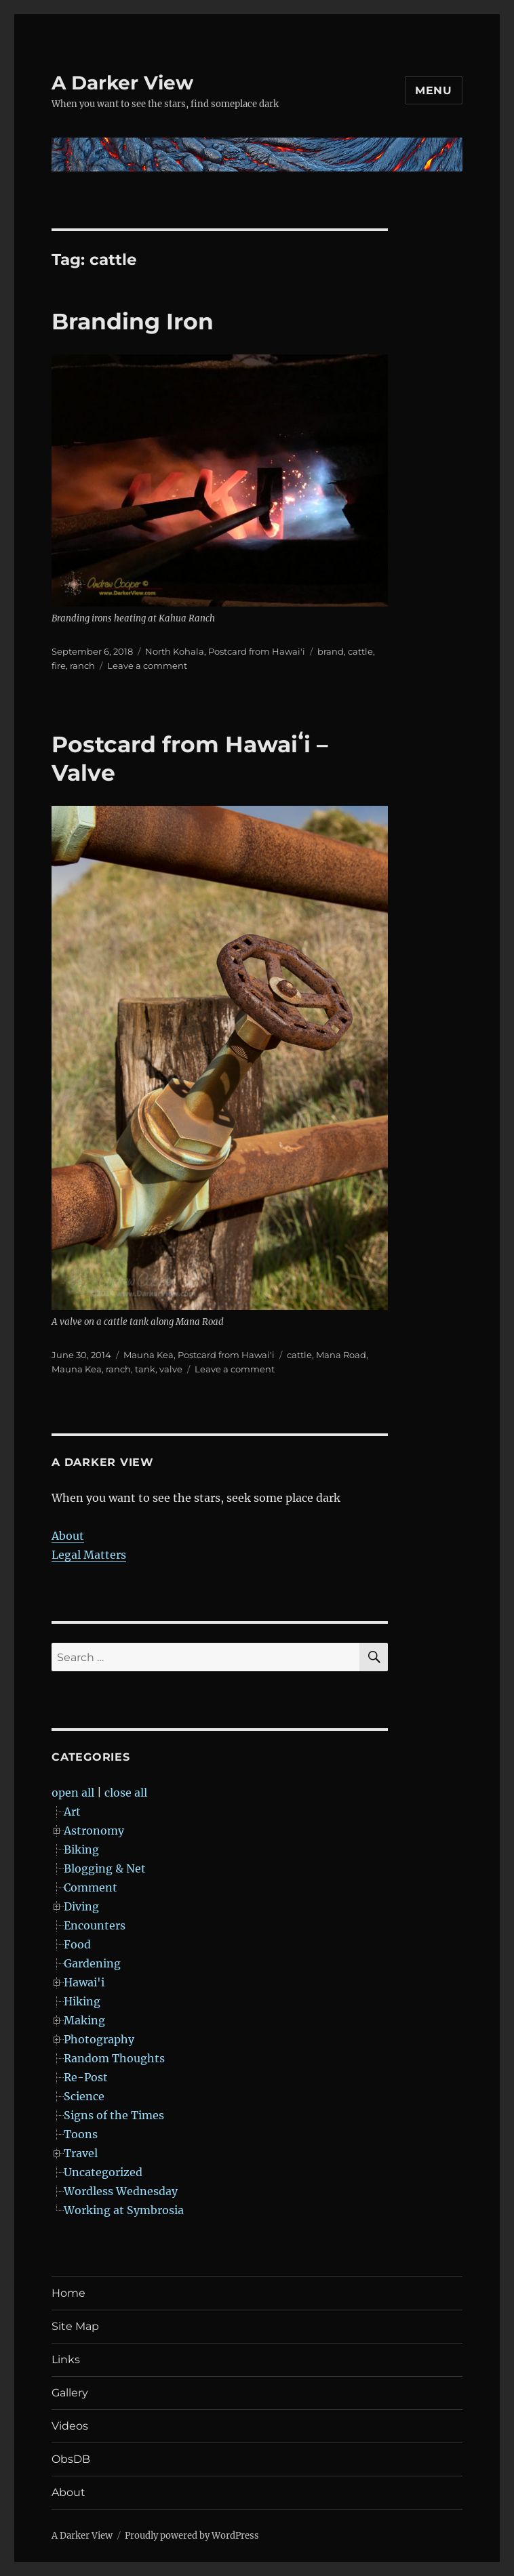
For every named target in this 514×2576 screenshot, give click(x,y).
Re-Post (86, 2077)
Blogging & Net (105, 1868)
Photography (99, 2039)
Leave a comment (147, 665)
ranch (82, 665)
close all (125, 1792)
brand (330, 651)
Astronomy (94, 1830)
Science (84, 2096)
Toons (81, 2134)
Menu (433, 90)
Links (66, 2359)
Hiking (82, 2001)
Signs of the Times (114, 2115)
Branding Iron (133, 321)
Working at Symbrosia (124, 2210)
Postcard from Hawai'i (256, 651)
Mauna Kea (148, 1354)
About (68, 1535)
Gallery (70, 2392)
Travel (81, 2153)
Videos (70, 2425)
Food (77, 1944)
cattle (360, 651)
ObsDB (71, 2459)
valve (170, 1369)
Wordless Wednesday (121, 2191)
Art (72, 1811)
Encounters (94, 1925)
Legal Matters (89, 1554)
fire (59, 665)
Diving (81, 1906)
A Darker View (122, 82)
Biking (81, 1849)
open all (73, 1792)
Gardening (92, 1963)
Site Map (75, 2326)
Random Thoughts (114, 2058)
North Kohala (174, 651)
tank (145, 1369)
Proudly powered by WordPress (192, 2535)
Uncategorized (103, 2172)
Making (84, 2020)
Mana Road (341, 1354)
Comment (90, 1887)
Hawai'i (84, 1982)
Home (68, 2293)
